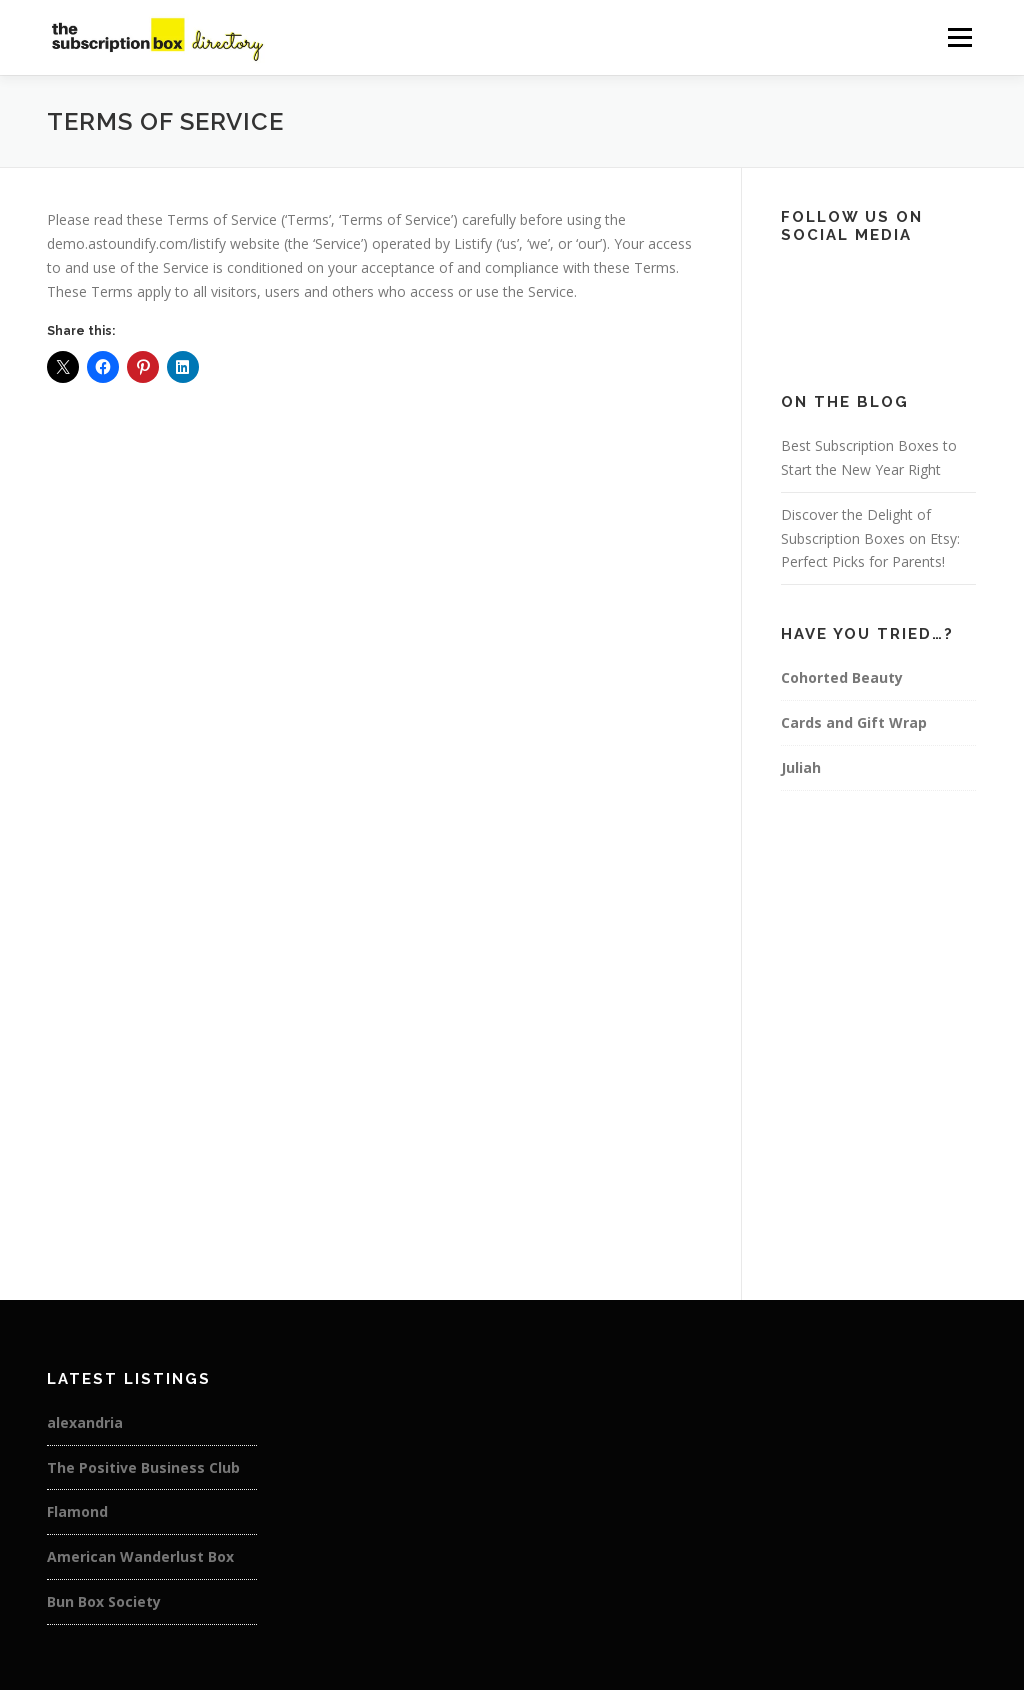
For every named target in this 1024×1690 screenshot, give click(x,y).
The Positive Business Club (143, 1467)
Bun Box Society (104, 1601)
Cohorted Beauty (842, 677)
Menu (959, 37)
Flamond (77, 1511)
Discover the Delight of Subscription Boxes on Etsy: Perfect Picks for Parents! (870, 538)
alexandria (85, 1422)
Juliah (801, 767)
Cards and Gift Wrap (854, 722)
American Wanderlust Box (140, 1556)
